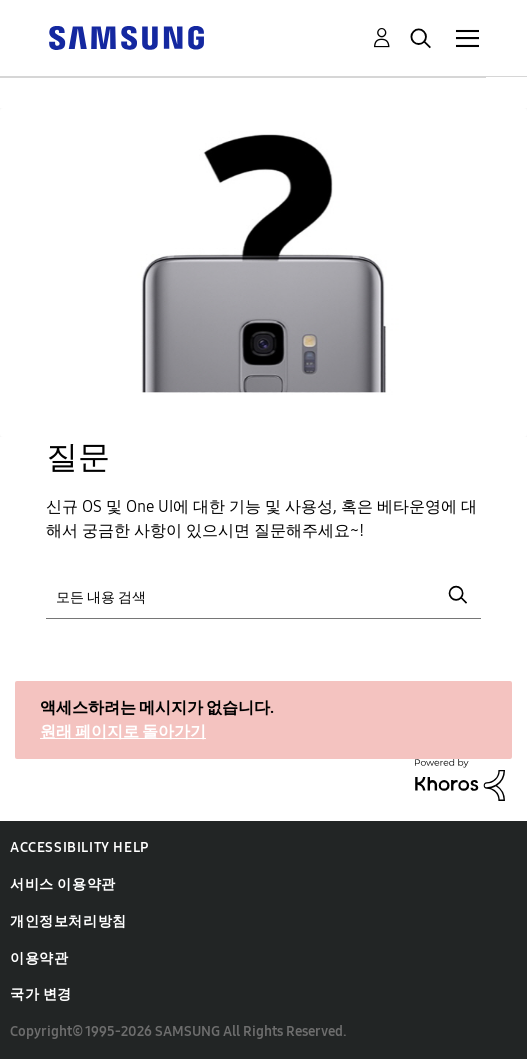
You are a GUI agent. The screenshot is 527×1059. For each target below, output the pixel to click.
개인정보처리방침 (68, 921)
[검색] (263, 595)
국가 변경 (41, 994)
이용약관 (39, 958)
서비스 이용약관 (63, 884)
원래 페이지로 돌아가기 (123, 731)
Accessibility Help (79, 847)
